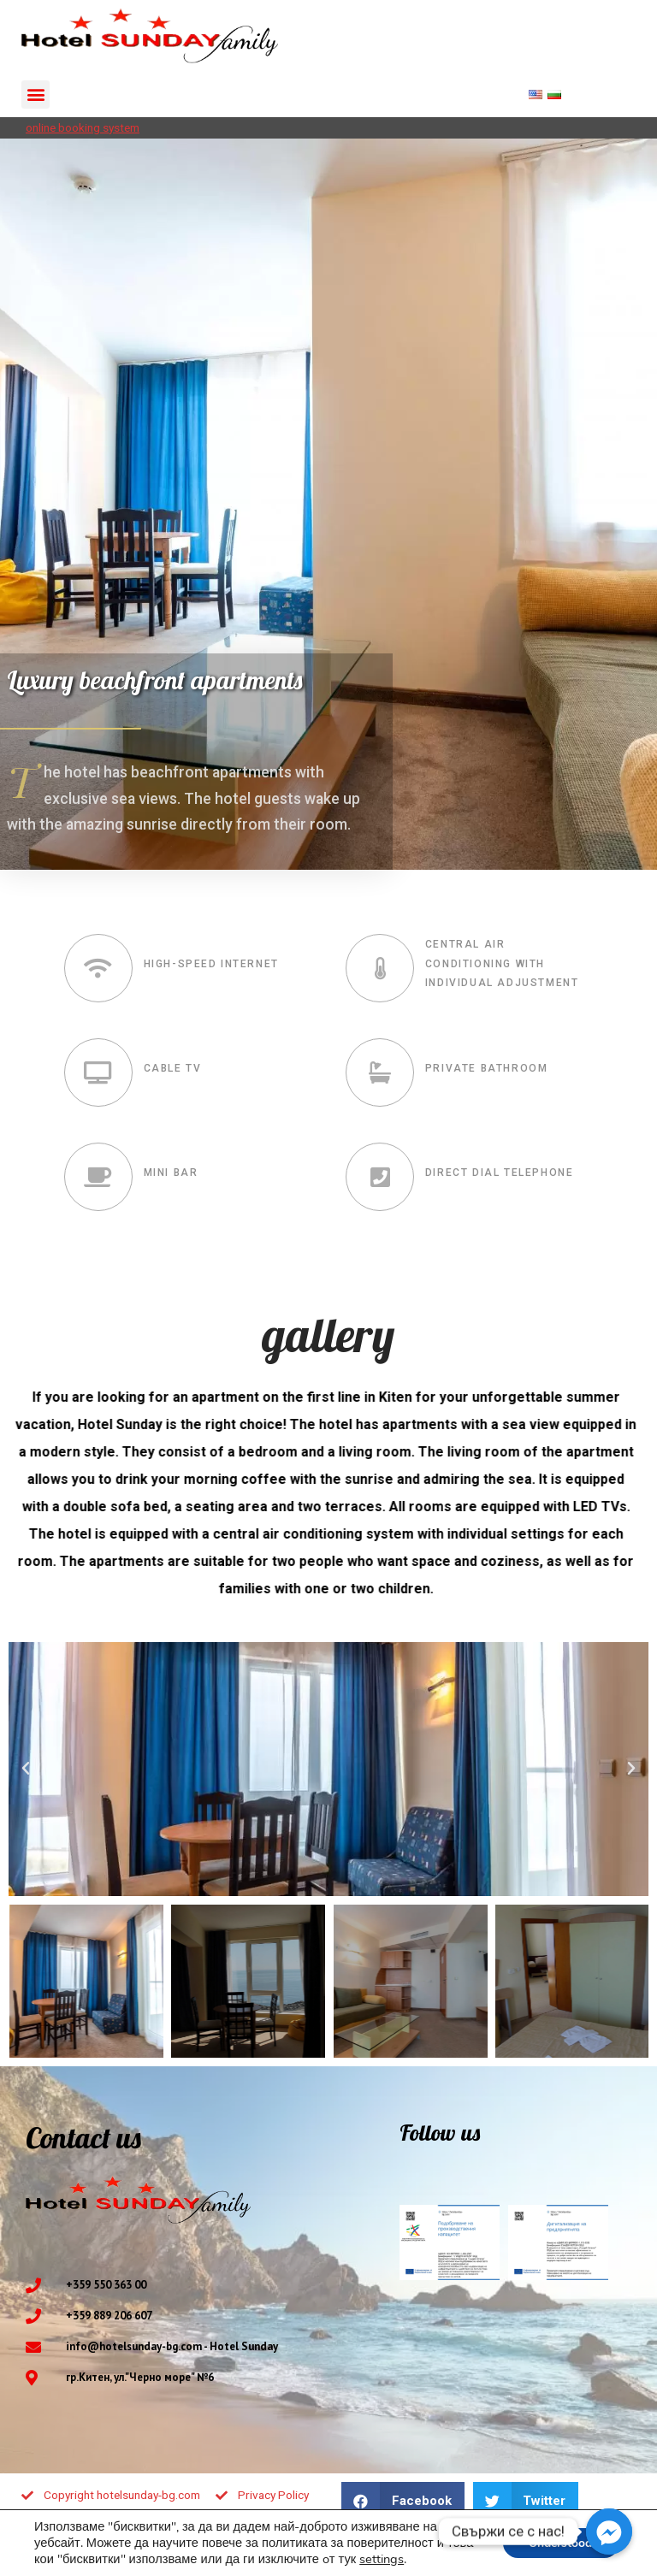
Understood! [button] (561, 2543)
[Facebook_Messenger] (609, 2531)
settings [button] (381, 2558)
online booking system (82, 127)
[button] (35, 94)
